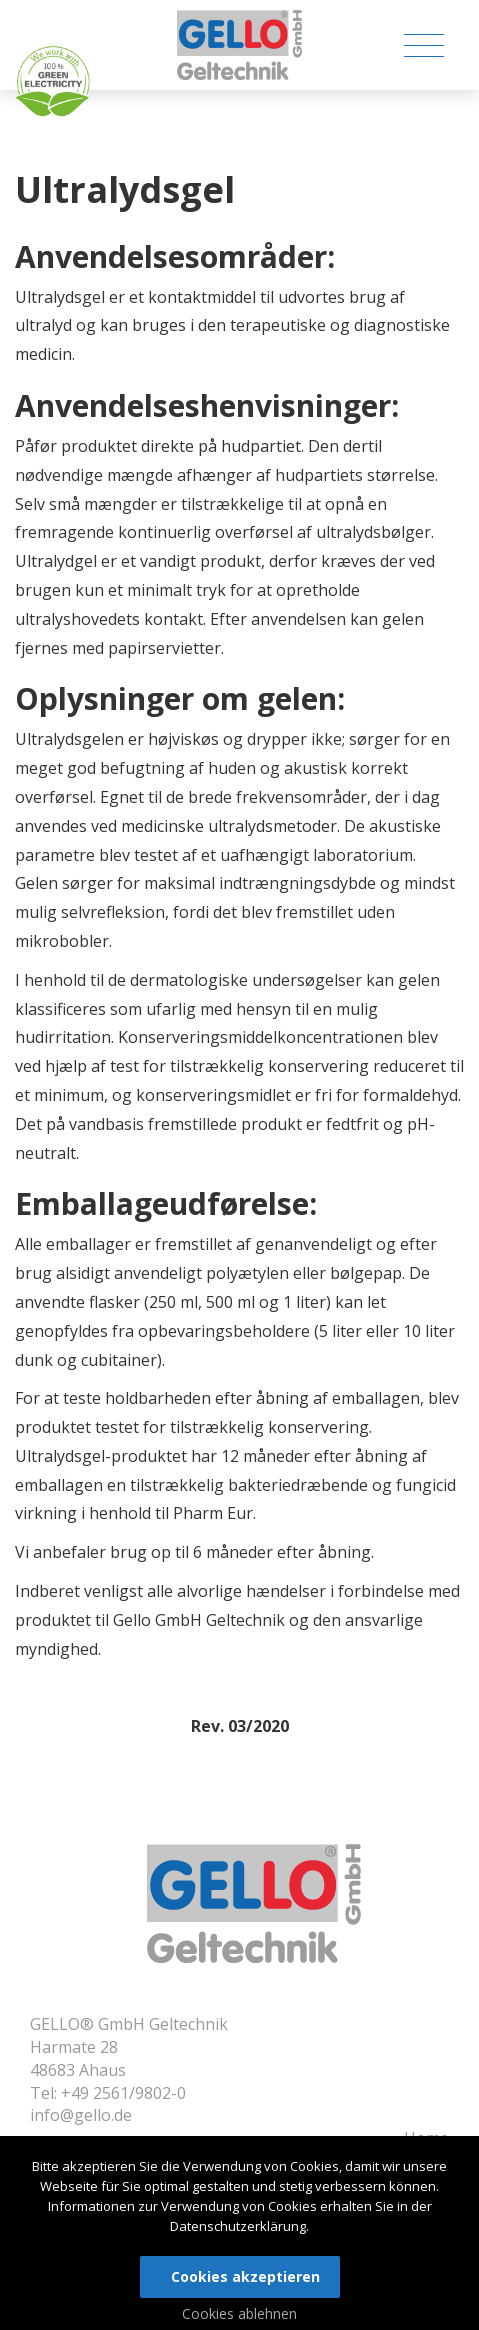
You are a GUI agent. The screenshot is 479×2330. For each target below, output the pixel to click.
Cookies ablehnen (239, 2313)
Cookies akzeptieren (245, 2276)
